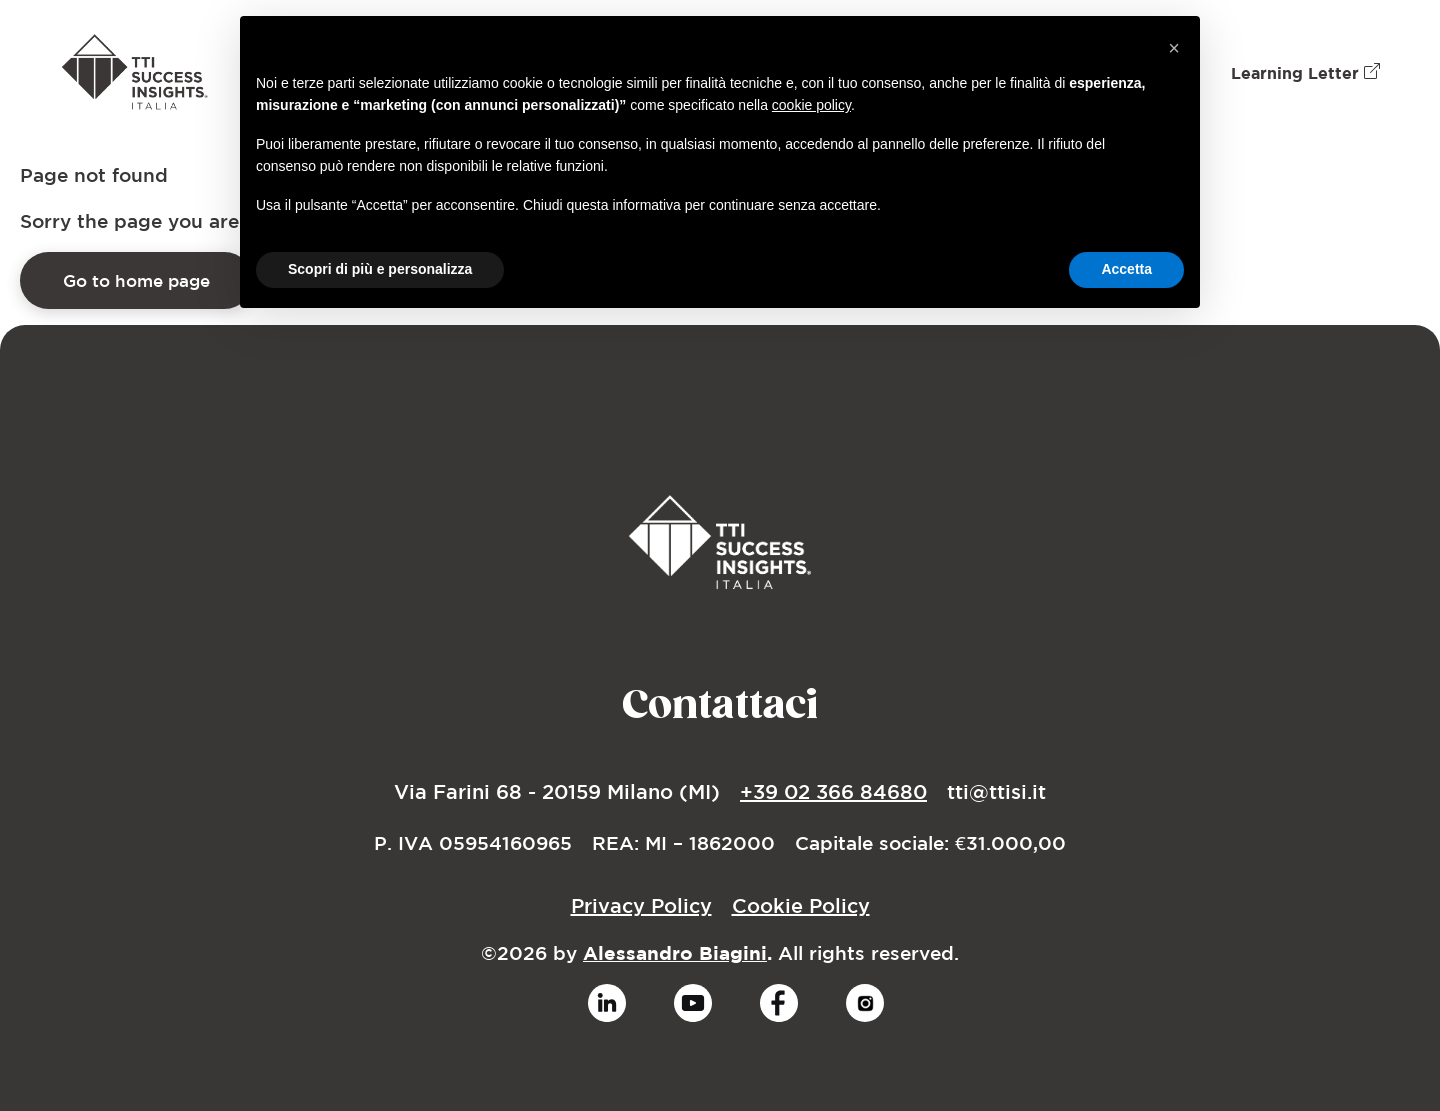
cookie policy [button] (811, 105)
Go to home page (136, 280)
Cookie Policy (801, 905)
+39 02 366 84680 (833, 791)
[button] (1174, 48)
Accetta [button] (1126, 269)
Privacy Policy (641, 905)
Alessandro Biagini (675, 953)
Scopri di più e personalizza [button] (380, 269)
